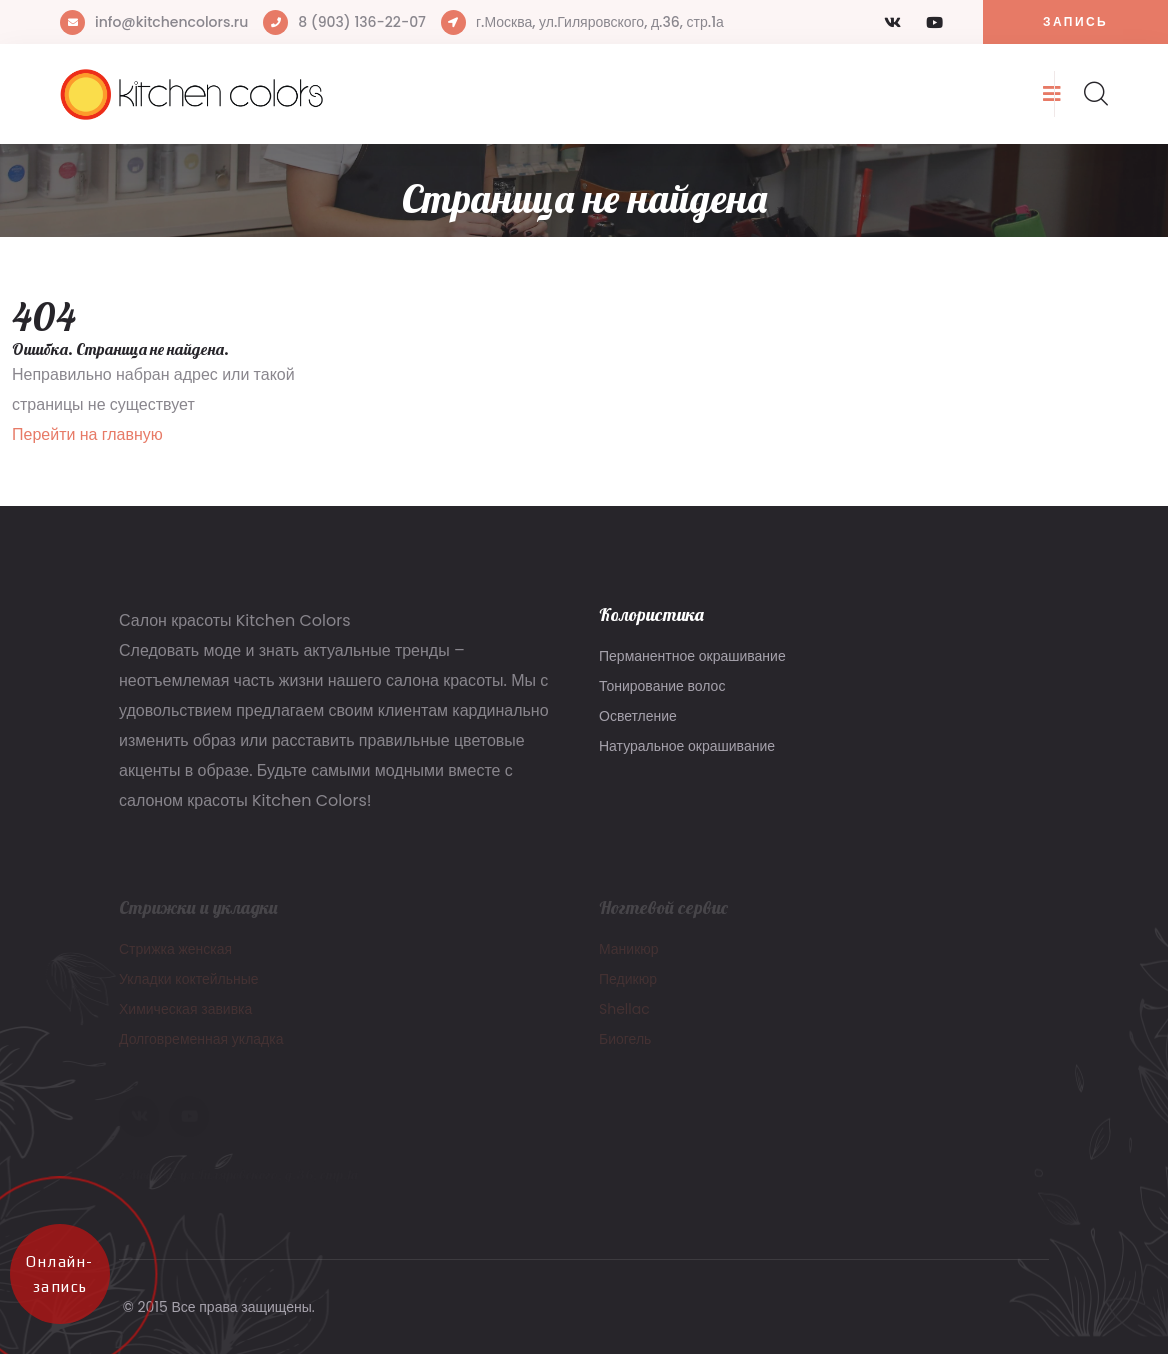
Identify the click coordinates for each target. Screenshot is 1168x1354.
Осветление (638, 716)
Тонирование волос (662, 686)
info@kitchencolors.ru (171, 22)
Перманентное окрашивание (692, 656)
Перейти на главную (87, 434)
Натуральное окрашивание (687, 746)
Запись (1075, 21)
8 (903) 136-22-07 (362, 22)
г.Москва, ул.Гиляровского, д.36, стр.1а (600, 22)
